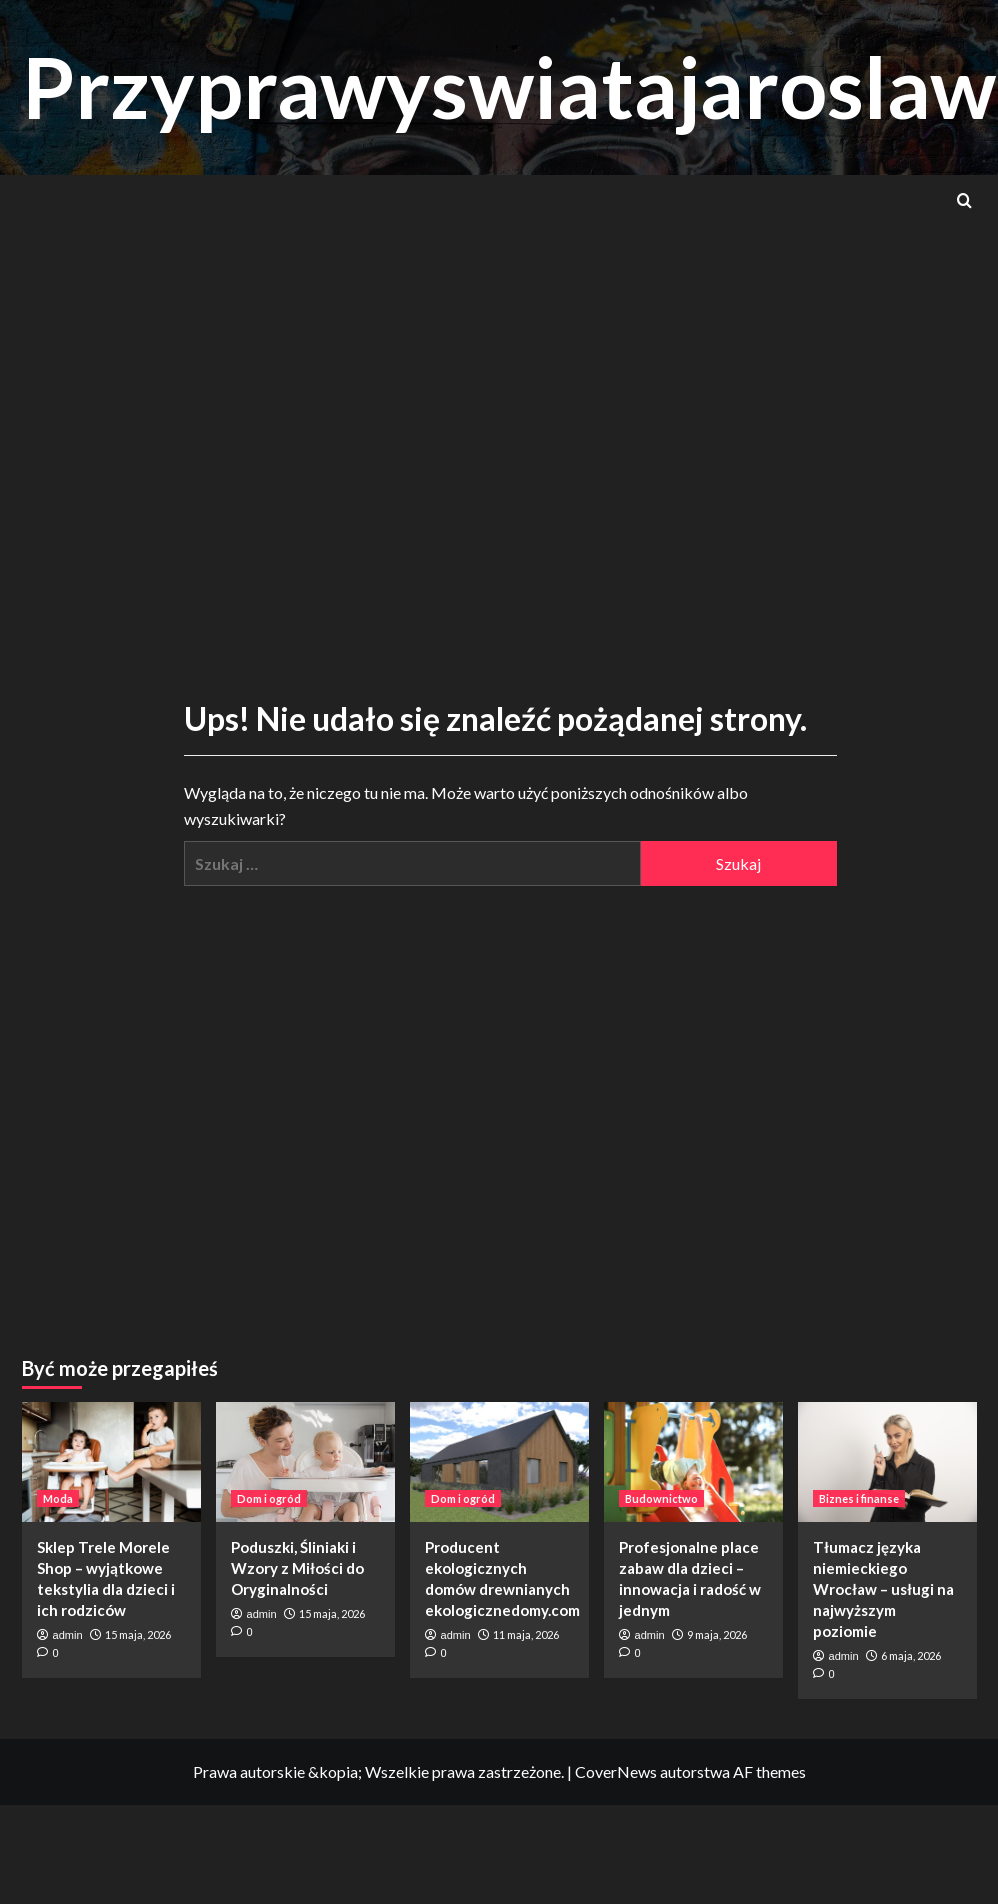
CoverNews (616, 1771)
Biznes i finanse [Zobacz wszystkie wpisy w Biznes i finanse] (859, 1498)
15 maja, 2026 (138, 1634)
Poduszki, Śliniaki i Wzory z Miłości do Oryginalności (297, 1568)
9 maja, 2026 (717, 1634)
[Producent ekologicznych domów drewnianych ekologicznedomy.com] (499, 1461)
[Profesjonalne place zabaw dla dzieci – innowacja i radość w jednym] (693, 1461)
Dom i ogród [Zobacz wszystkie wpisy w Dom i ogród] (269, 1498)
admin (68, 1635)
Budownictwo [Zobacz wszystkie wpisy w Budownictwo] (661, 1498)
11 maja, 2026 (526, 1634)
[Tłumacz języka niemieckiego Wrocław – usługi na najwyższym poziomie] (887, 1461)
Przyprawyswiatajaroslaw (509, 86)
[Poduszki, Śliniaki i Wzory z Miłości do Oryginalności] (305, 1461)
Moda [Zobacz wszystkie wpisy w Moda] (58, 1498)
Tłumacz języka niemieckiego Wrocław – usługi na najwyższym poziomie (883, 1589)
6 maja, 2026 (911, 1655)
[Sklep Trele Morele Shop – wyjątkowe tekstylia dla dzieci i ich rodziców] (111, 1461)
